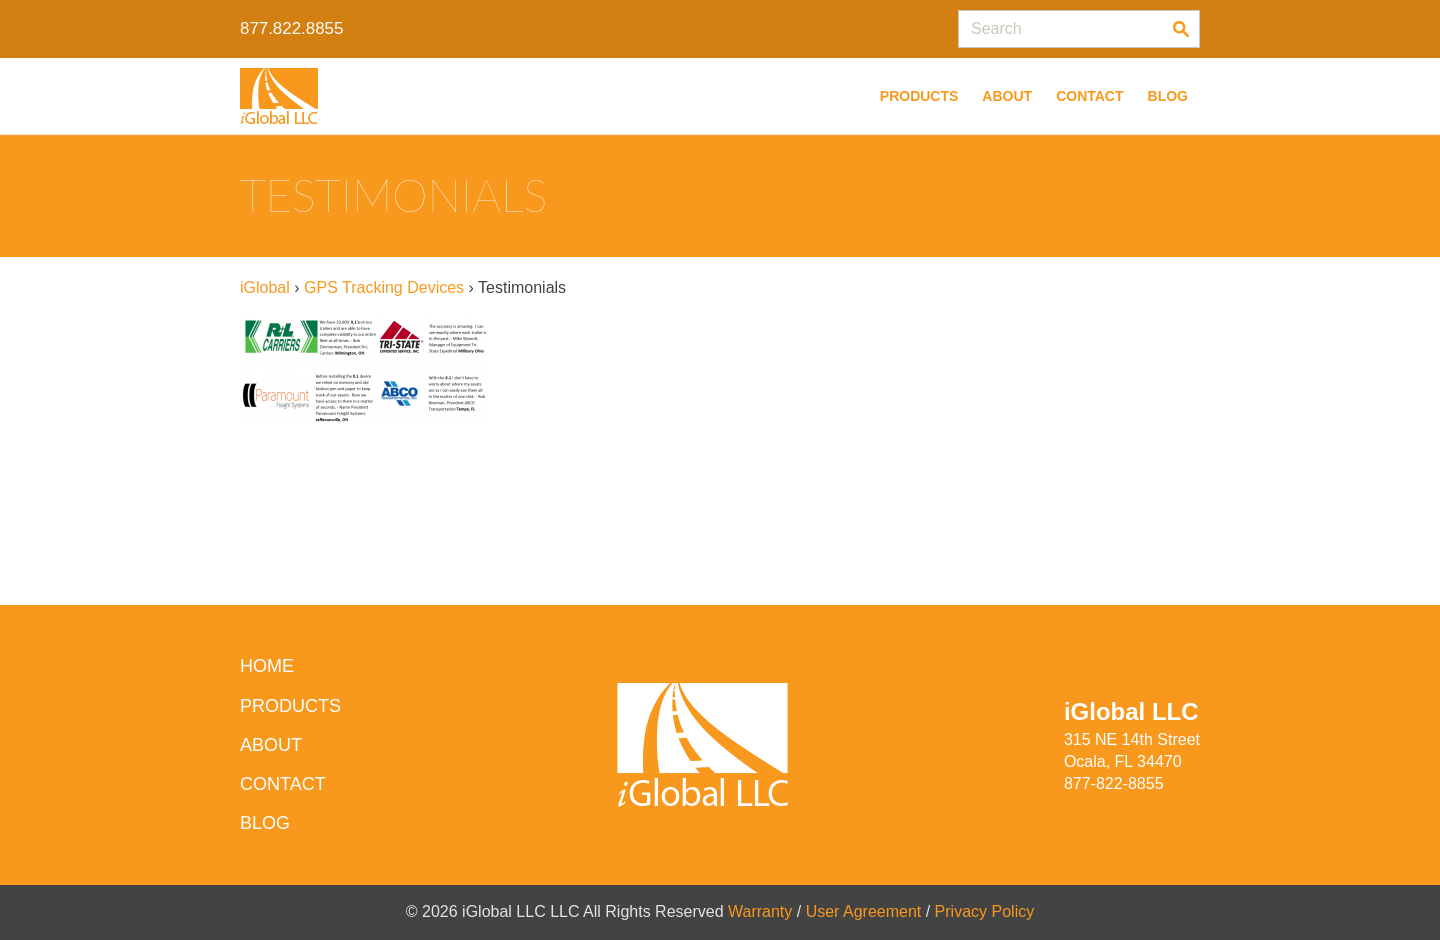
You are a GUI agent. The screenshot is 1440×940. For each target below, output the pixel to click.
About (1007, 96)
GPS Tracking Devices (384, 287)
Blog (1168, 96)
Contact (1089, 96)
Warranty (760, 911)
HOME (267, 666)
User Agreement (864, 911)
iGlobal (265, 287)
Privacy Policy (985, 911)
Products (919, 96)
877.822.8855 (291, 28)
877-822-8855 (1114, 783)
